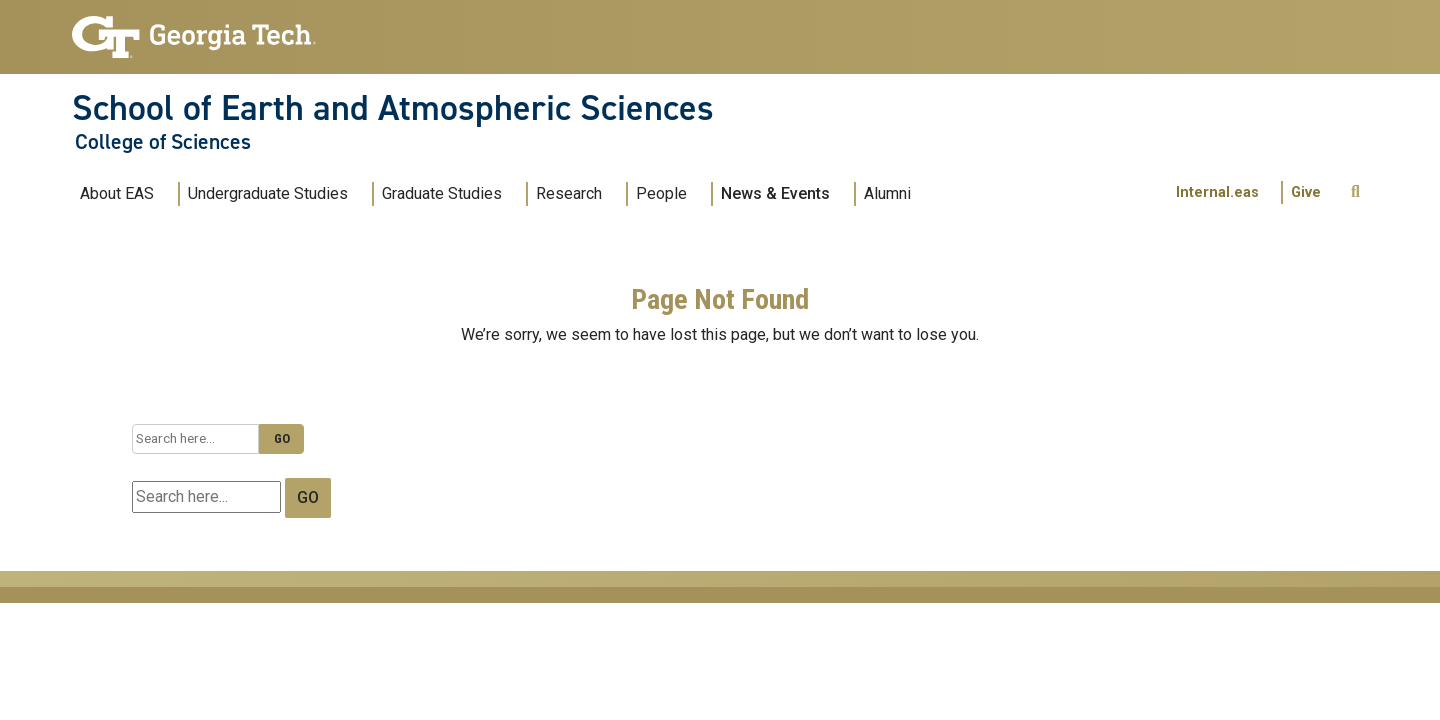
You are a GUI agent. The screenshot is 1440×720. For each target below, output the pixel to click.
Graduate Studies (442, 193)
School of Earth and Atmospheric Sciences (393, 108)
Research (569, 193)
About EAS (117, 193)
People (661, 193)
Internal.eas (1217, 192)
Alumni (887, 193)
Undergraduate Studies (268, 193)
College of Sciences (163, 142)
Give (1306, 192)
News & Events (775, 193)
